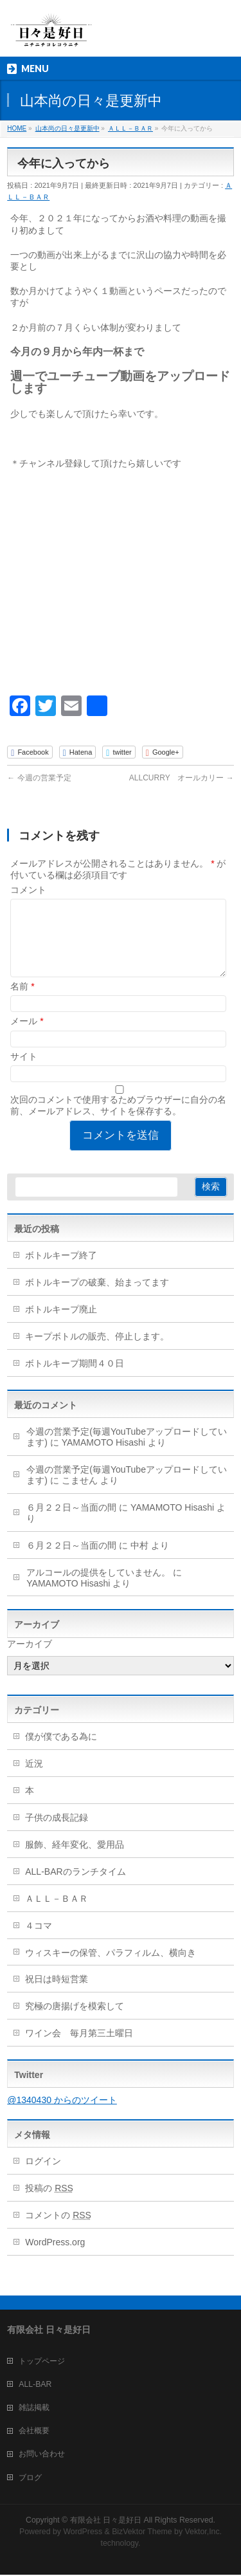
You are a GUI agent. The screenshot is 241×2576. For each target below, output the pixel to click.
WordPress (82, 2532)
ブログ (30, 2478)
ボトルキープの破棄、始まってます (97, 1298)
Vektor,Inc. (203, 2532)
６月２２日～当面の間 (71, 1523)
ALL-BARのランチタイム (79, 1887)
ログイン (43, 2176)
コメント (28, 890)
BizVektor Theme (142, 2532)
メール (26, 1036)
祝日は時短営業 (56, 1994)
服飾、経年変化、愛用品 (74, 1860)
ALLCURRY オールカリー (181, 777)
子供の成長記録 (56, 1833)
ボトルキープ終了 (61, 1270)
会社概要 (34, 2431)
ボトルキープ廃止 (61, 1325)
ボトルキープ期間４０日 (74, 1379)
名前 (22, 1002)
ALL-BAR (35, 2385)
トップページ (42, 2362)
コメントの (58, 2230)
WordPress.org (55, 2257)
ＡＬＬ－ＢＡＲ (56, 1914)
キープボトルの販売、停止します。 (97, 1352)
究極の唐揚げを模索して (74, 2021)
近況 (34, 1779)
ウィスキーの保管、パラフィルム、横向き (110, 1968)
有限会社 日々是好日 (105, 2521)
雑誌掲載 (34, 2408)
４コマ (38, 1941)
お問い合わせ (42, 2455)
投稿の (49, 2203)
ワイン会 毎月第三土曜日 (79, 2048)
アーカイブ (29, 1659)
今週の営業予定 (39, 777)
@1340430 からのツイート (62, 2115)
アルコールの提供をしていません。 (98, 1588)
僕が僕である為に (61, 1752)
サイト (23, 1072)
